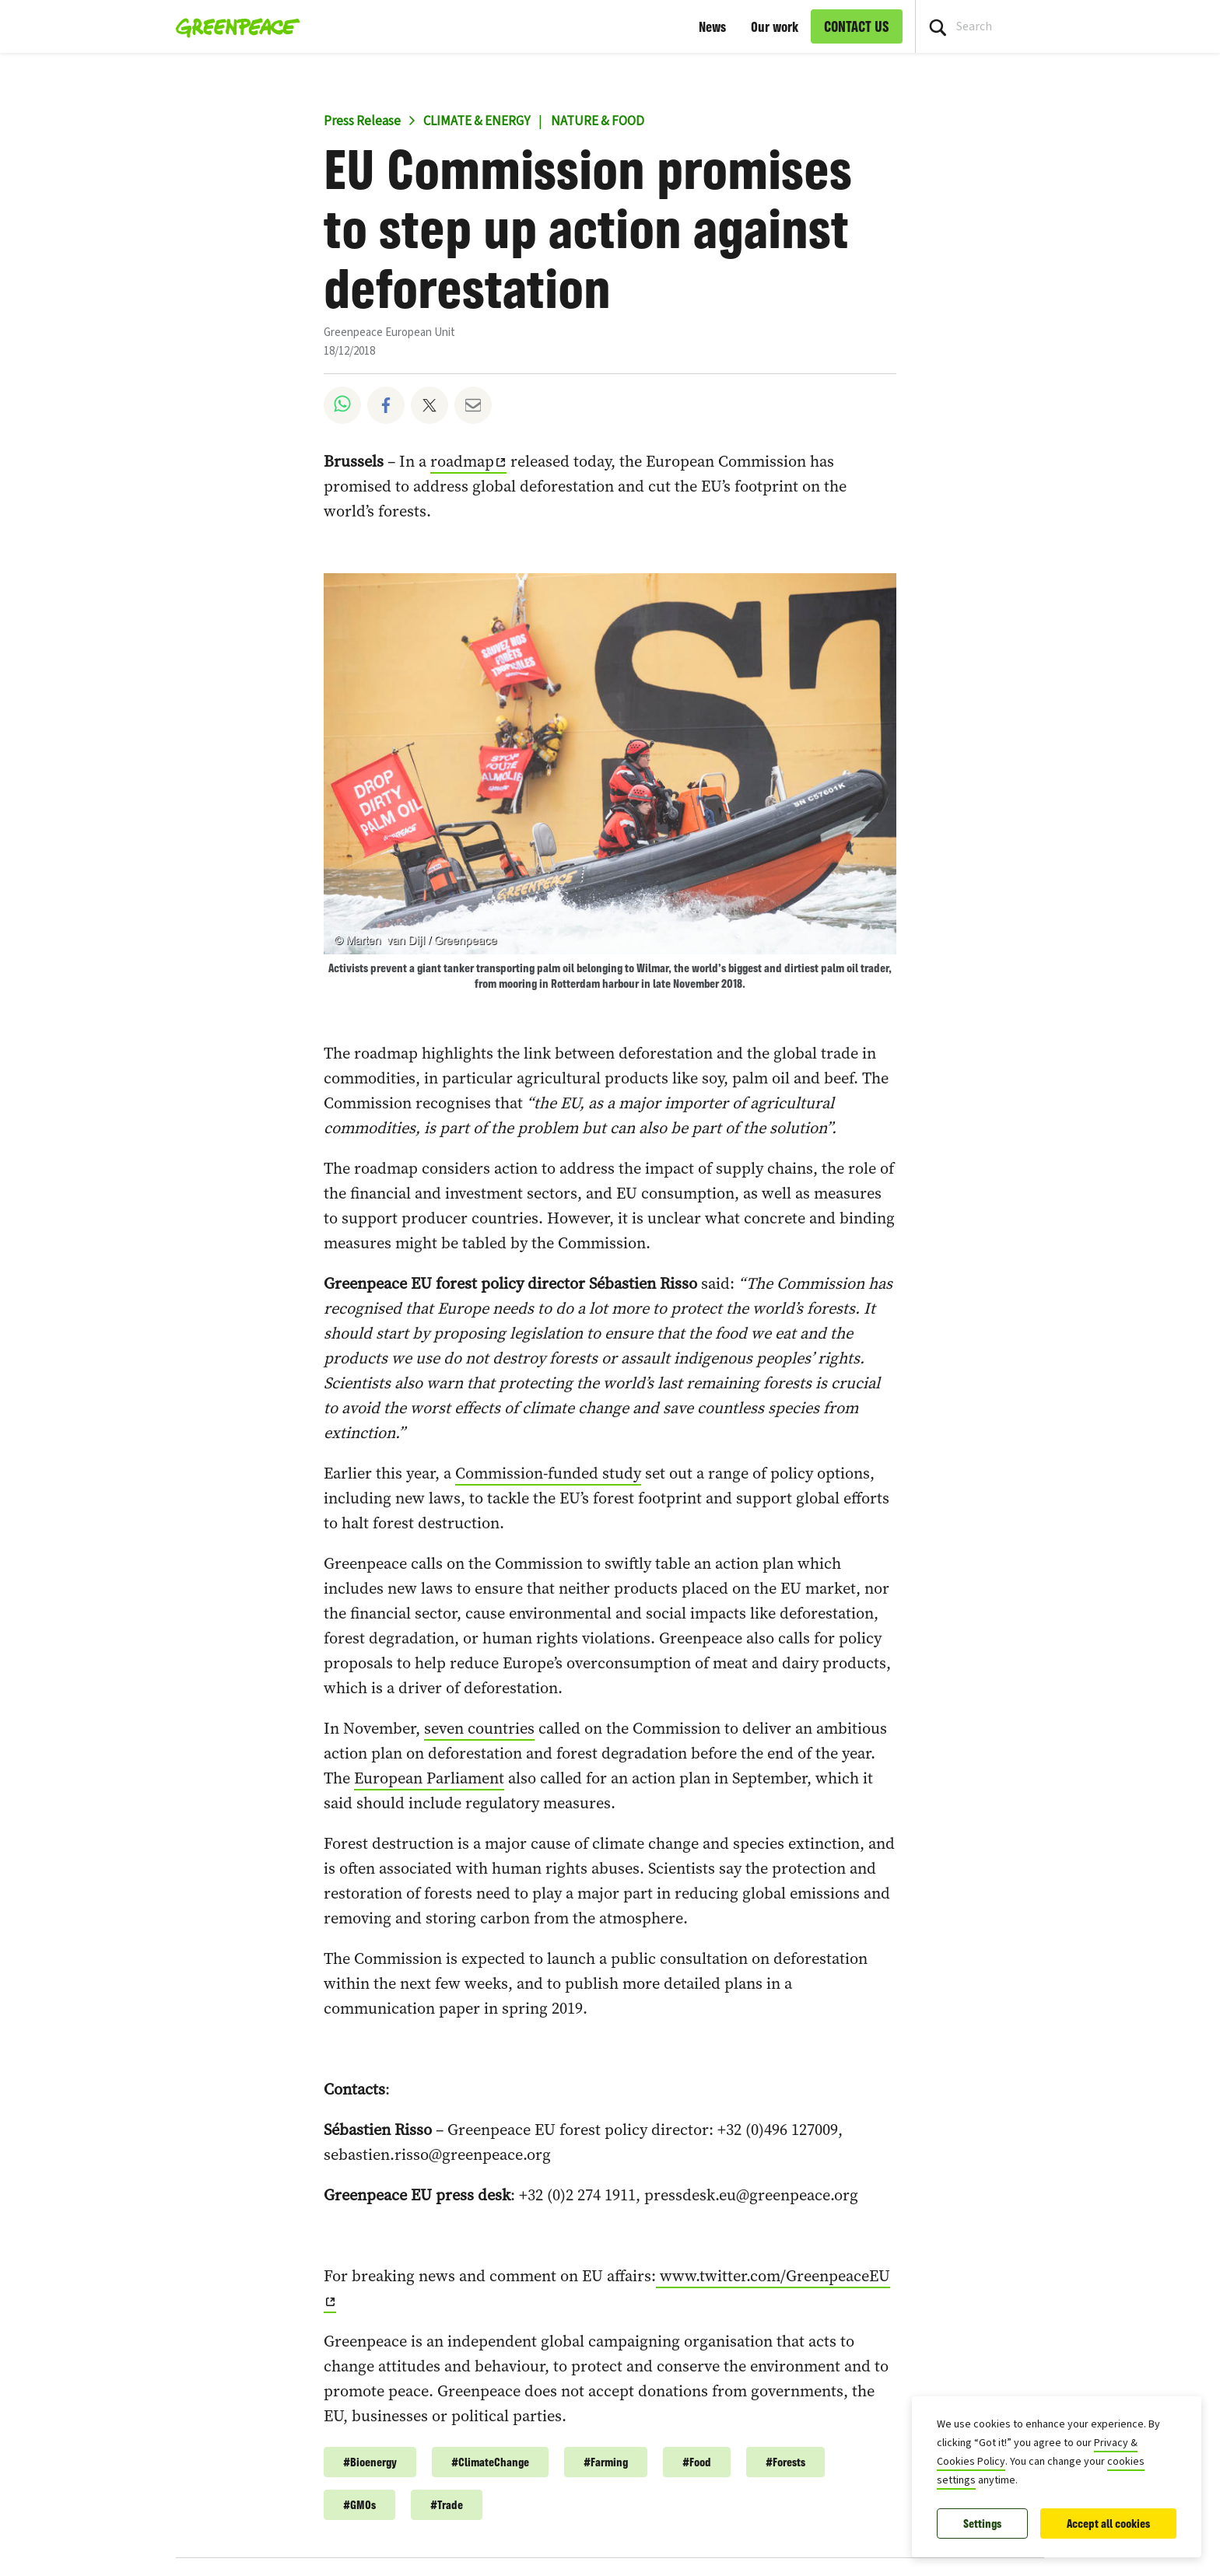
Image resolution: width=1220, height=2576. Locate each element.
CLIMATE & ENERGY (476, 121)
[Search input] (1068, 26)
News (712, 26)
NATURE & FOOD (597, 121)
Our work (774, 26)
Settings (982, 2523)
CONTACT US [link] (856, 26)
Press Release (362, 121)
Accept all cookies (1108, 2523)
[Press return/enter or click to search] (937, 26)
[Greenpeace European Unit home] (233, 26)
